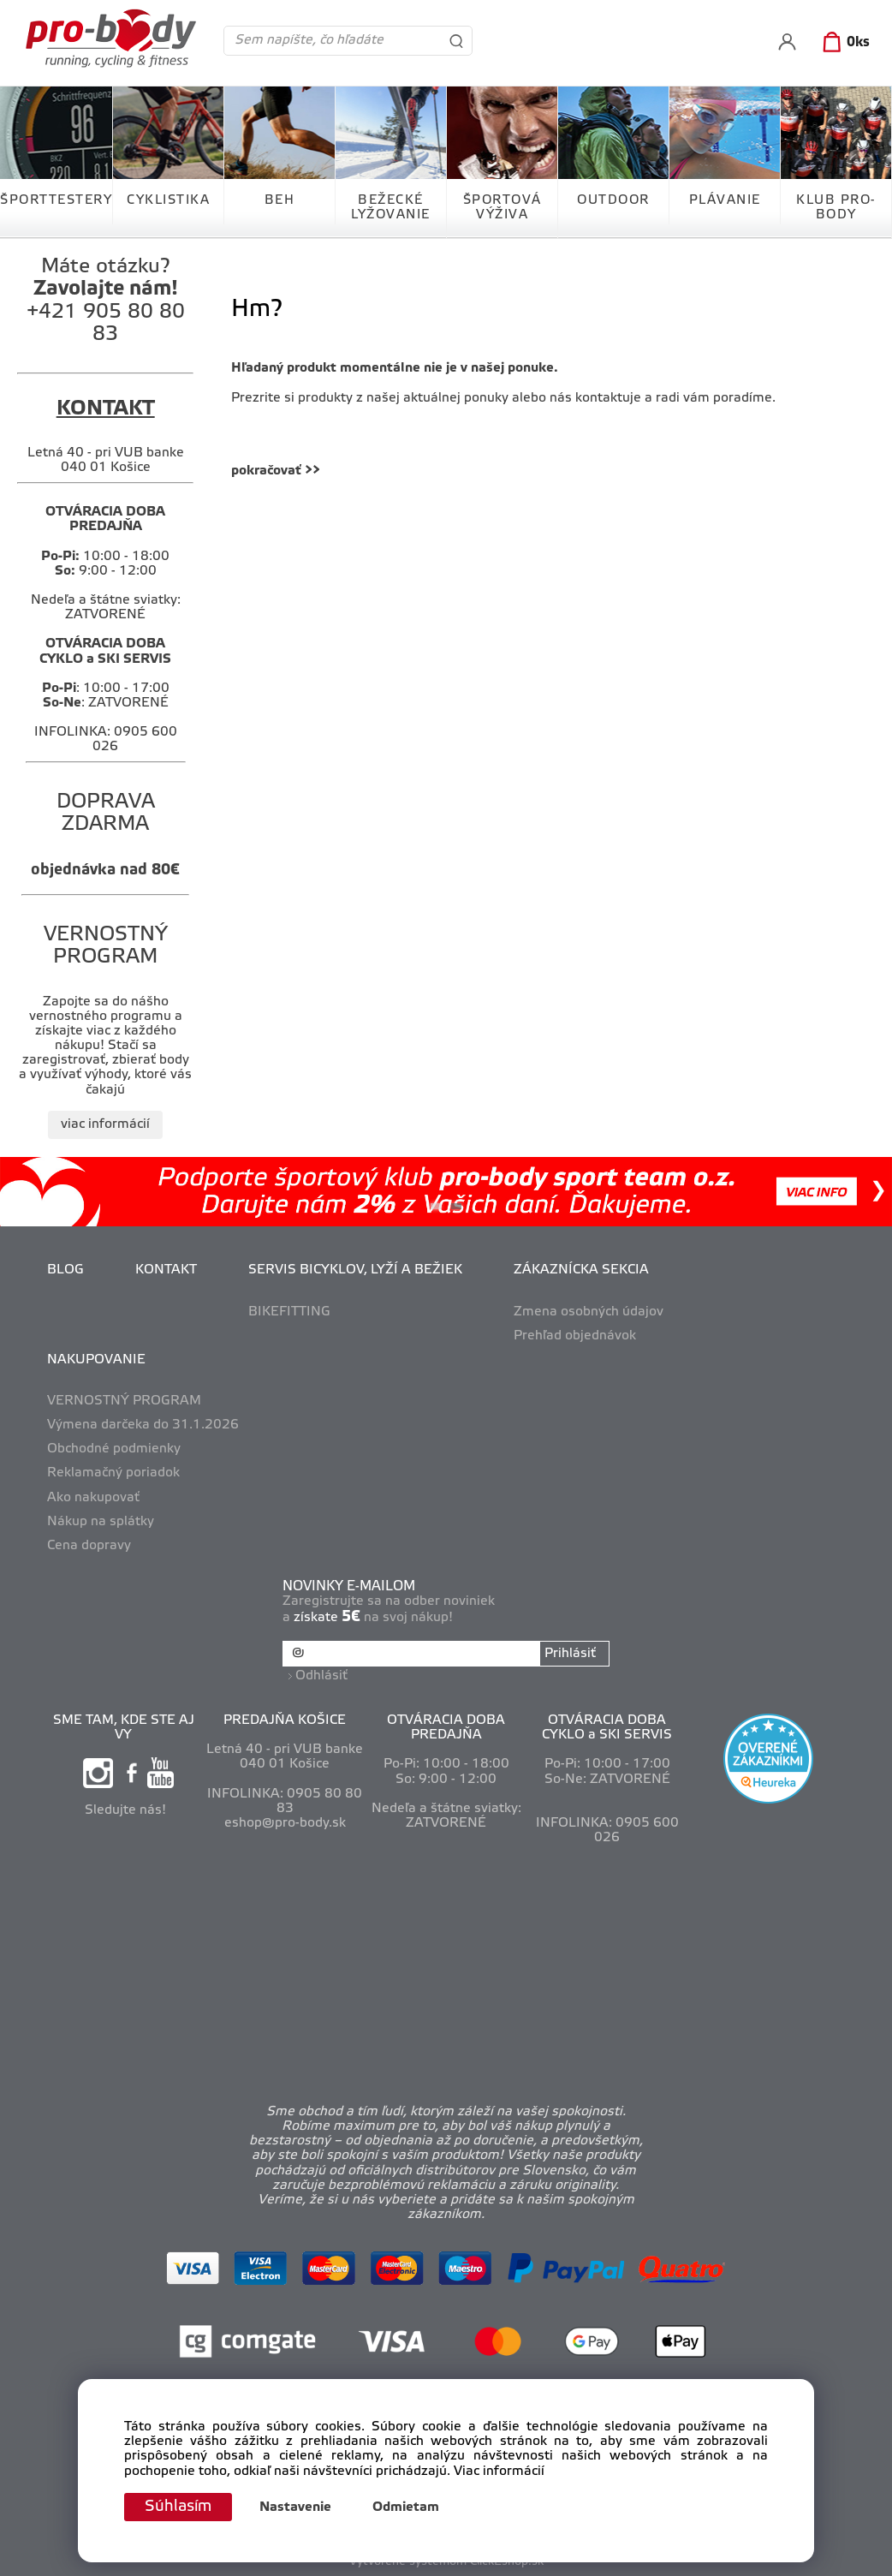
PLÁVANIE (725, 200)
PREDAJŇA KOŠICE (284, 1720)
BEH (280, 200)
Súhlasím (178, 2506)
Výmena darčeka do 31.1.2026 (143, 1425)
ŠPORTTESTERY (56, 200)
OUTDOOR (613, 200)
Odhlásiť (321, 1676)
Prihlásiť (570, 1654)
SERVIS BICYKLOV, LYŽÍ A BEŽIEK (355, 1270)
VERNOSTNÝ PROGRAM (124, 1401)
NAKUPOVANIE (96, 1360)
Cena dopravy (89, 1546)
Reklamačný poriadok (113, 1473)
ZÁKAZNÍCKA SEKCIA (581, 1270)
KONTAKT (166, 1270)
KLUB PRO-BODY (836, 207)
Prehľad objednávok (575, 1336)
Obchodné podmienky (114, 1449)
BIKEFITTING (289, 1312)
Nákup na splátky (100, 1522)
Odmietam (405, 2507)
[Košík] (843, 43)
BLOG (65, 1270)
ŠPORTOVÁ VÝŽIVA (502, 207)
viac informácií (105, 1124)
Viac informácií (499, 2472)
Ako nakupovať (93, 1498)
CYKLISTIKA (168, 200)
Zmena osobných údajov (588, 1312)
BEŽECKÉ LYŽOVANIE (391, 207)
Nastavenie (295, 2507)
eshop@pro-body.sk (285, 1823)
